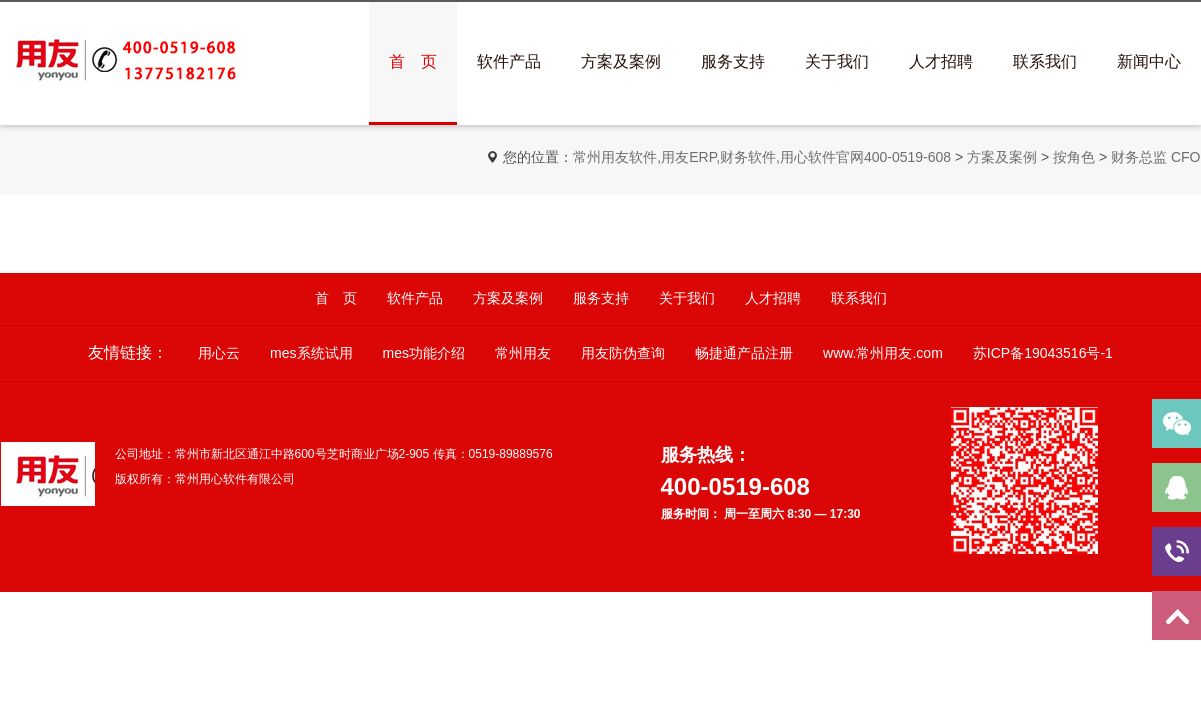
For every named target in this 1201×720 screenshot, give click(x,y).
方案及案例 (621, 61)
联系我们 (1045, 61)
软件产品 (509, 61)
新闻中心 (1149, 61)
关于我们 (837, 61)
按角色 (1074, 157)
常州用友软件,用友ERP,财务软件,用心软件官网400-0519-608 (762, 157)
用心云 (219, 353)
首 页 (413, 61)
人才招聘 (941, 61)
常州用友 (523, 353)
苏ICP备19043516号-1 (1043, 353)
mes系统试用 (311, 353)
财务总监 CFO (1155, 157)
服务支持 (733, 61)
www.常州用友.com (883, 353)
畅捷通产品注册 (744, 353)
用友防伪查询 (623, 353)
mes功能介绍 (424, 353)
